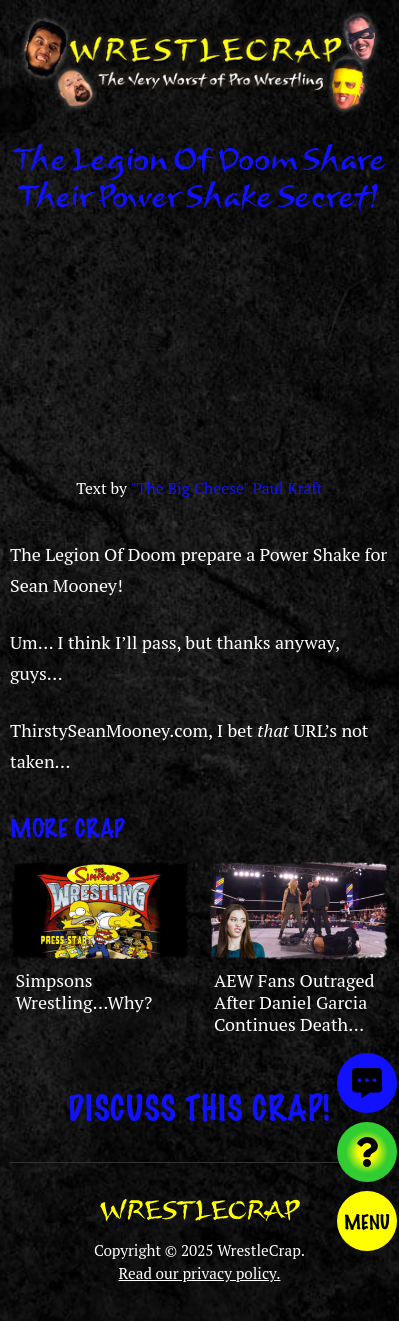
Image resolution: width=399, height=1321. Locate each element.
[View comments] (367, 1083)
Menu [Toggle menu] (367, 1221)
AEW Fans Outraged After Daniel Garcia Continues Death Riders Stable (294, 1012)
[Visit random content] (367, 1152)
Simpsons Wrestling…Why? (83, 991)
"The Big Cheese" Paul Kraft (227, 488)
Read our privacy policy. (200, 1273)
